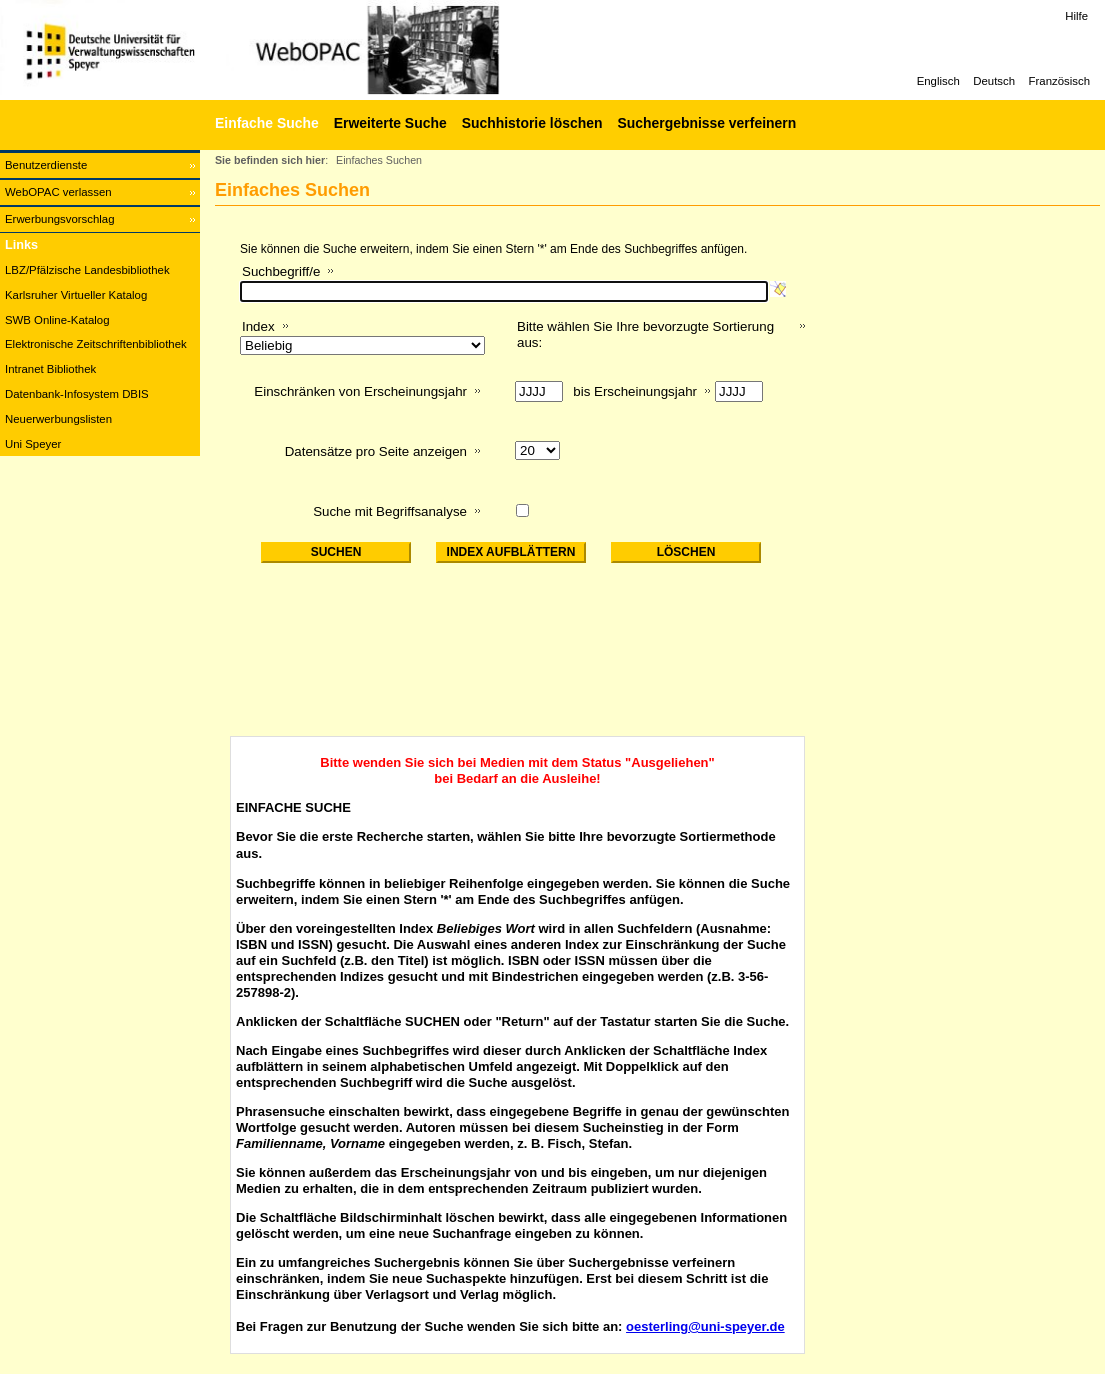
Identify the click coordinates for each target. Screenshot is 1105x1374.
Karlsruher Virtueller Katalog (76, 295)
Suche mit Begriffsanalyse (390, 511)
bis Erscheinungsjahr (635, 391)
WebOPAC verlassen (58, 192)
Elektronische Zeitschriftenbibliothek (96, 344)
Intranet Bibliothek (50, 369)
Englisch (938, 81)
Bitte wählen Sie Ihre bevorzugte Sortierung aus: (645, 334)
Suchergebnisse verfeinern (706, 123)
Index (258, 326)
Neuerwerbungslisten (58, 419)
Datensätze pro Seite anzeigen (376, 451)
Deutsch (994, 81)
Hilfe (1076, 16)
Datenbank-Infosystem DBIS (77, 394)
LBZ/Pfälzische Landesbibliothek (87, 270)
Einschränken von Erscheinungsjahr (360, 391)
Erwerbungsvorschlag (60, 219)
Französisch (1059, 81)
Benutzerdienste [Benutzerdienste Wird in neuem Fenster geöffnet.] (46, 165)
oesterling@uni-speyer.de (705, 1326)
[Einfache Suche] (264, 123)
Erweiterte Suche (390, 123)
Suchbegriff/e (281, 271)
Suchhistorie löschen (532, 123)
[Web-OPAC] (300, 50)
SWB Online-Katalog (57, 320)
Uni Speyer (33, 444)
